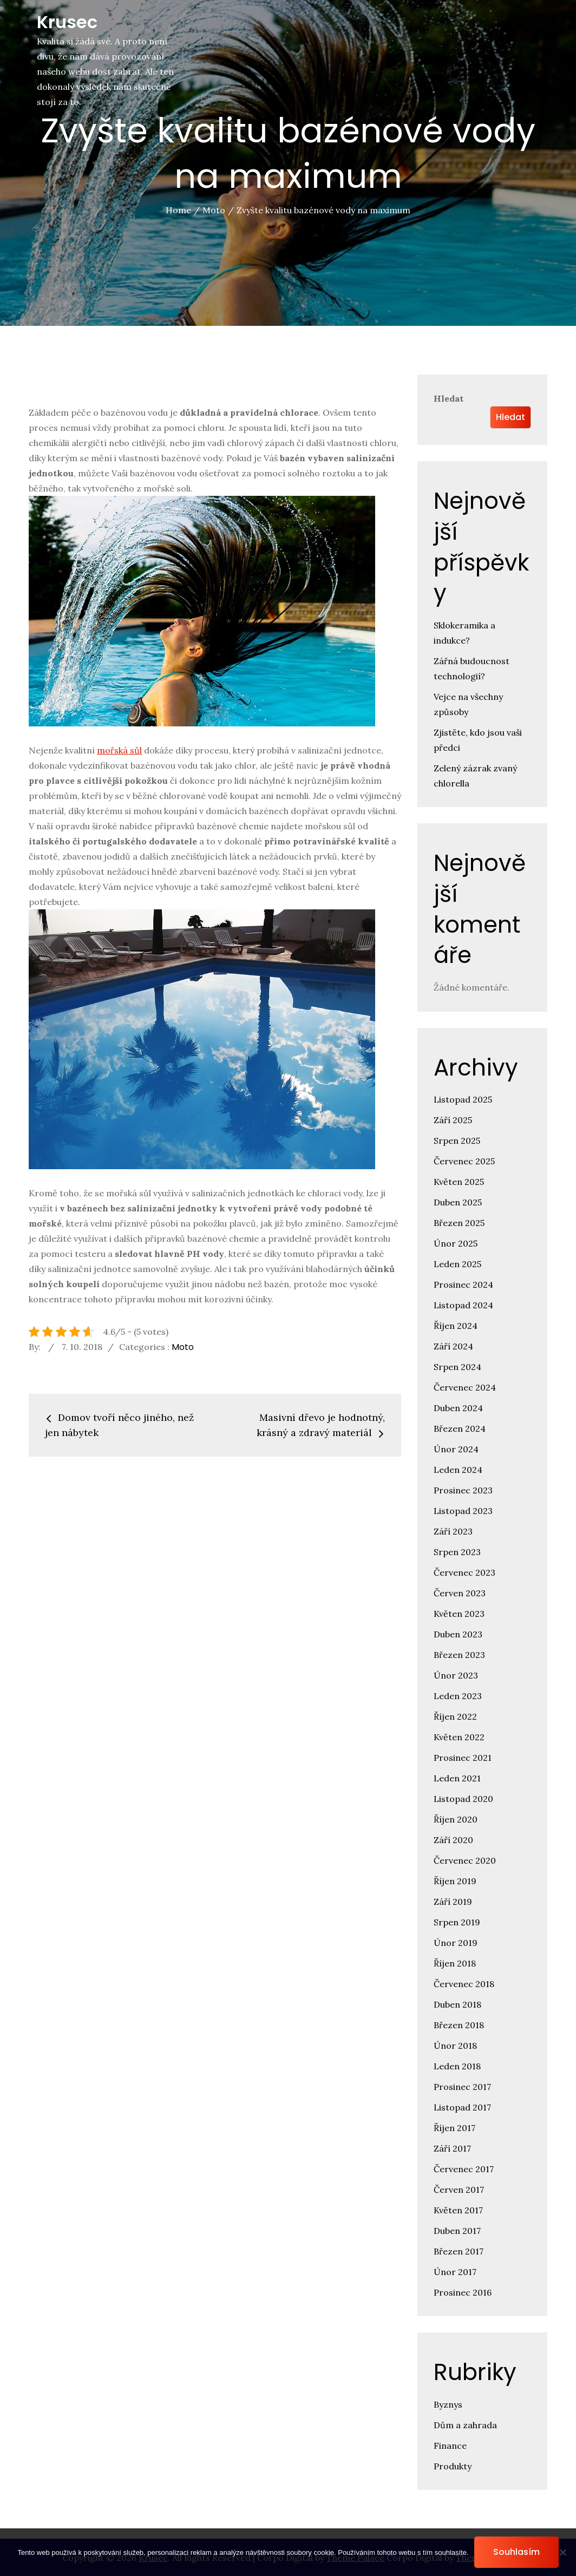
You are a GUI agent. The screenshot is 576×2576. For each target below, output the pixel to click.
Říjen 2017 (454, 2127)
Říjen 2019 (455, 1881)
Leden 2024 (458, 1469)
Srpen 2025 (457, 1140)
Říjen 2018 (455, 1963)
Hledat (448, 398)
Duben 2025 (458, 1202)
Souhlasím (516, 2552)
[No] (562, 2552)
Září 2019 (453, 1901)
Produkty (453, 2466)
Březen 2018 (459, 2025)
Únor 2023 (456, 1675)
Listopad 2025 (463, 1099)
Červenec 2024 (465, 1387)
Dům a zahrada (465, 2425)
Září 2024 (453, 1346)
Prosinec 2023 (463, 1490)
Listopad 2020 (463, 1798)
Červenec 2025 (464, 1161)
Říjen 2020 (455, 1819)
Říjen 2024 (455, 1325)
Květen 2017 (458, 2210)
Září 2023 (453, 1531)
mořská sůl (119, 750)
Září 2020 (453, 1839)
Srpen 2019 (457, 1922)
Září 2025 (453, 1120)
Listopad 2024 (463, 1305)
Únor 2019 (455, 1942)
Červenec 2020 (465, 1860)
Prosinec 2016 (463, 2292)
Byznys (448, 2404)
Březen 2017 (458, 2251)
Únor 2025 (455, 1243)
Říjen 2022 (455, 1716)
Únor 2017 (455, 2271)
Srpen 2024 (457, 1366)
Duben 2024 (458, 1407)
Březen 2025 (459, 1222)
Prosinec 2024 (463, 1284)
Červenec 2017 (464, 2169)
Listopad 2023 (463, 1510)
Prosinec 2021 (463, 1757)
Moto (183, 1347)
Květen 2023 (459, 1613)
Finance (450, 2445)
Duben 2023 (458, 1634)
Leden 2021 (457, 1778)
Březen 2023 (459, 1654)
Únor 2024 (456, 1449)
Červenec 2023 (464, 1572)
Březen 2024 (460, 1428)
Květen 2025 (459, 1181)
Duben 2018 (457, 2004)
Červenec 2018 (464, 1983)
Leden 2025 (457, 1263)
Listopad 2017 (462, 2107)
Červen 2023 (460, 1593)
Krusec (67, 22)
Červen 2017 (459, 2189)
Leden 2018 (457, 2066)
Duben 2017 (457, 2230)
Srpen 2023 (457, 1551)
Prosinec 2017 (462, 2086)
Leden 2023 (458, 1695)
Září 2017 (452, 2148)
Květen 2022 (459, 1737)
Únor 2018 (455, 2045)
